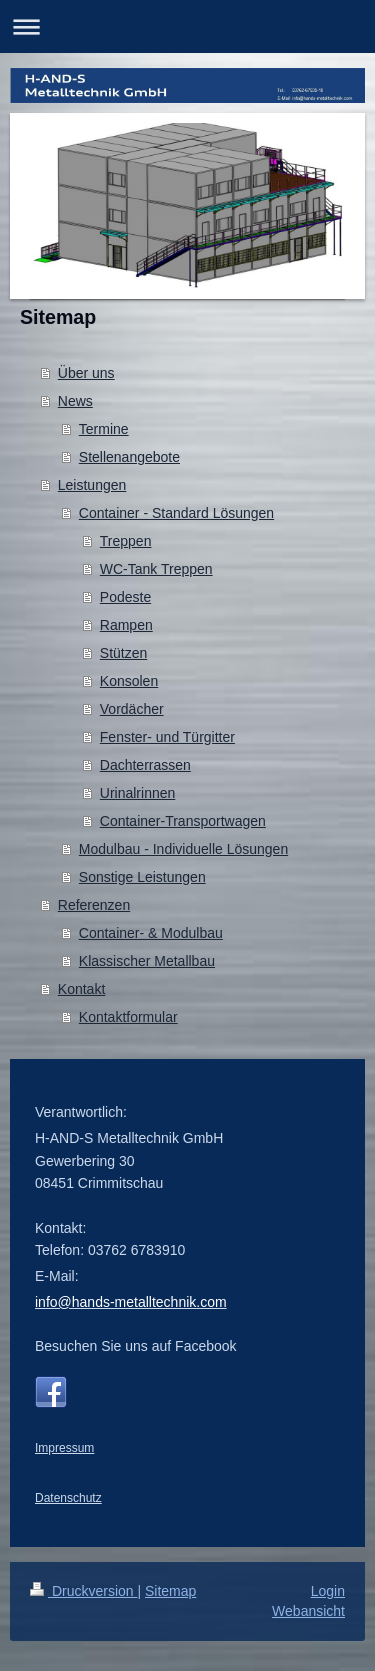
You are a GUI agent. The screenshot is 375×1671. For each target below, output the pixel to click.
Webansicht (308, 1611)
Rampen (126, 625)
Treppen (126, 541)
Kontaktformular (128, 1017)
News (75, 401)
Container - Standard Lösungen (176, 513)
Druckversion (83, 1591)
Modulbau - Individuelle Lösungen (183, 849)
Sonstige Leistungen (142, 877)
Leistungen (92, 485)
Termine (104, 429)
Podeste (125, 597)
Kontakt (81, 989)
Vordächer (132, 709)
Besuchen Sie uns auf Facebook (136, 1346)
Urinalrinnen (137, 793)
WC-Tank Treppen (156, 569)
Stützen (123, 653)
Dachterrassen (145, 765)
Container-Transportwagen (183, 821)
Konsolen (129, 681)
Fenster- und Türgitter (167, 737)
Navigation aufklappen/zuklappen (187, 26)
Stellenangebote (129, 457)
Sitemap (170, 1591)
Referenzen (94, 905)
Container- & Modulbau (151, 933)
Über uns (86, 373)
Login (328, 1591)
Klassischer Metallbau (147, 961)
